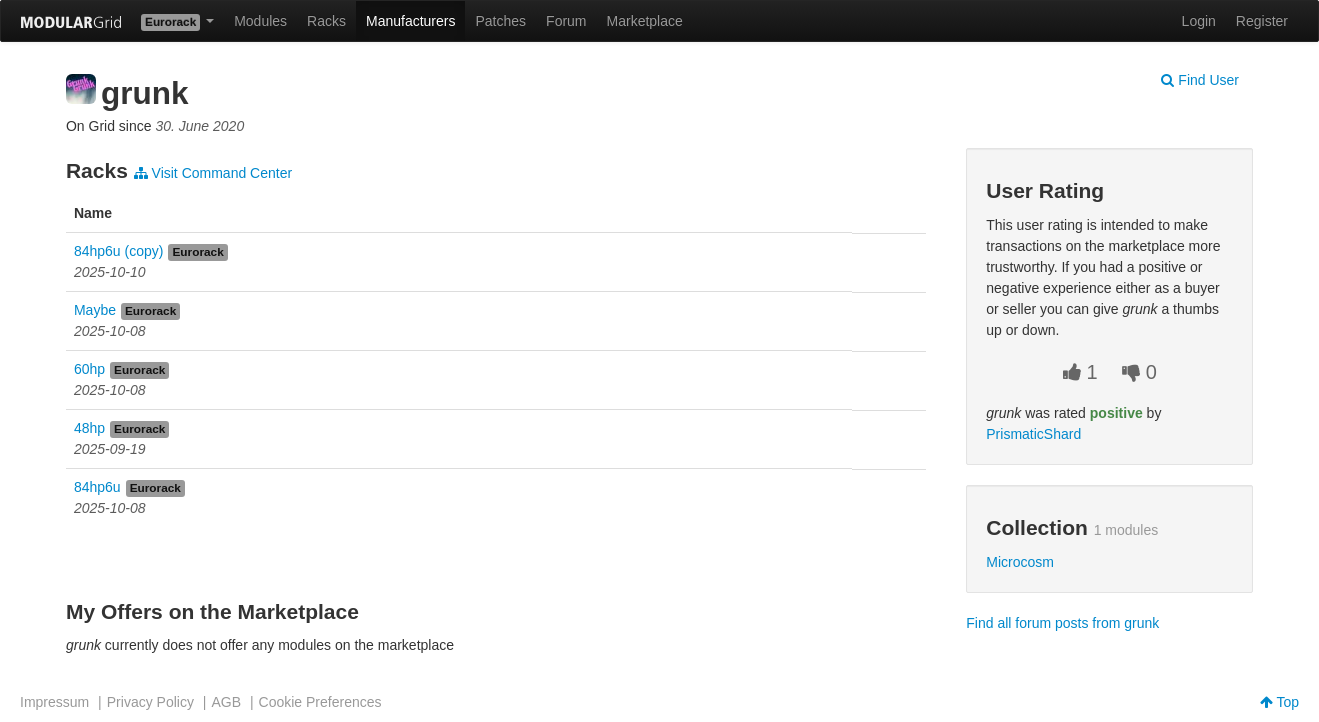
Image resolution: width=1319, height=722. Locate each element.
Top (1279, 702)
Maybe (95, 310)
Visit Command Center (213, 173)
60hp (89, 369)
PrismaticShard (1033, 434)
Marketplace (645, 21)
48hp (89, 428)
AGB (226, 702)
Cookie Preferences (320, 702)
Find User (1200, 80)
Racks (326, 21)
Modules (260, 21)
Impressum (54, 702)
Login (1199, 21)
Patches (500, 21)
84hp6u (97, 487)
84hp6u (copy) (119, 251)
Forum (566, 21)
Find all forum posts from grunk (1062, 623)
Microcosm (1020, 562)
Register (1262, 21)
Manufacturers (410, 21)
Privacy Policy (150, 702)
